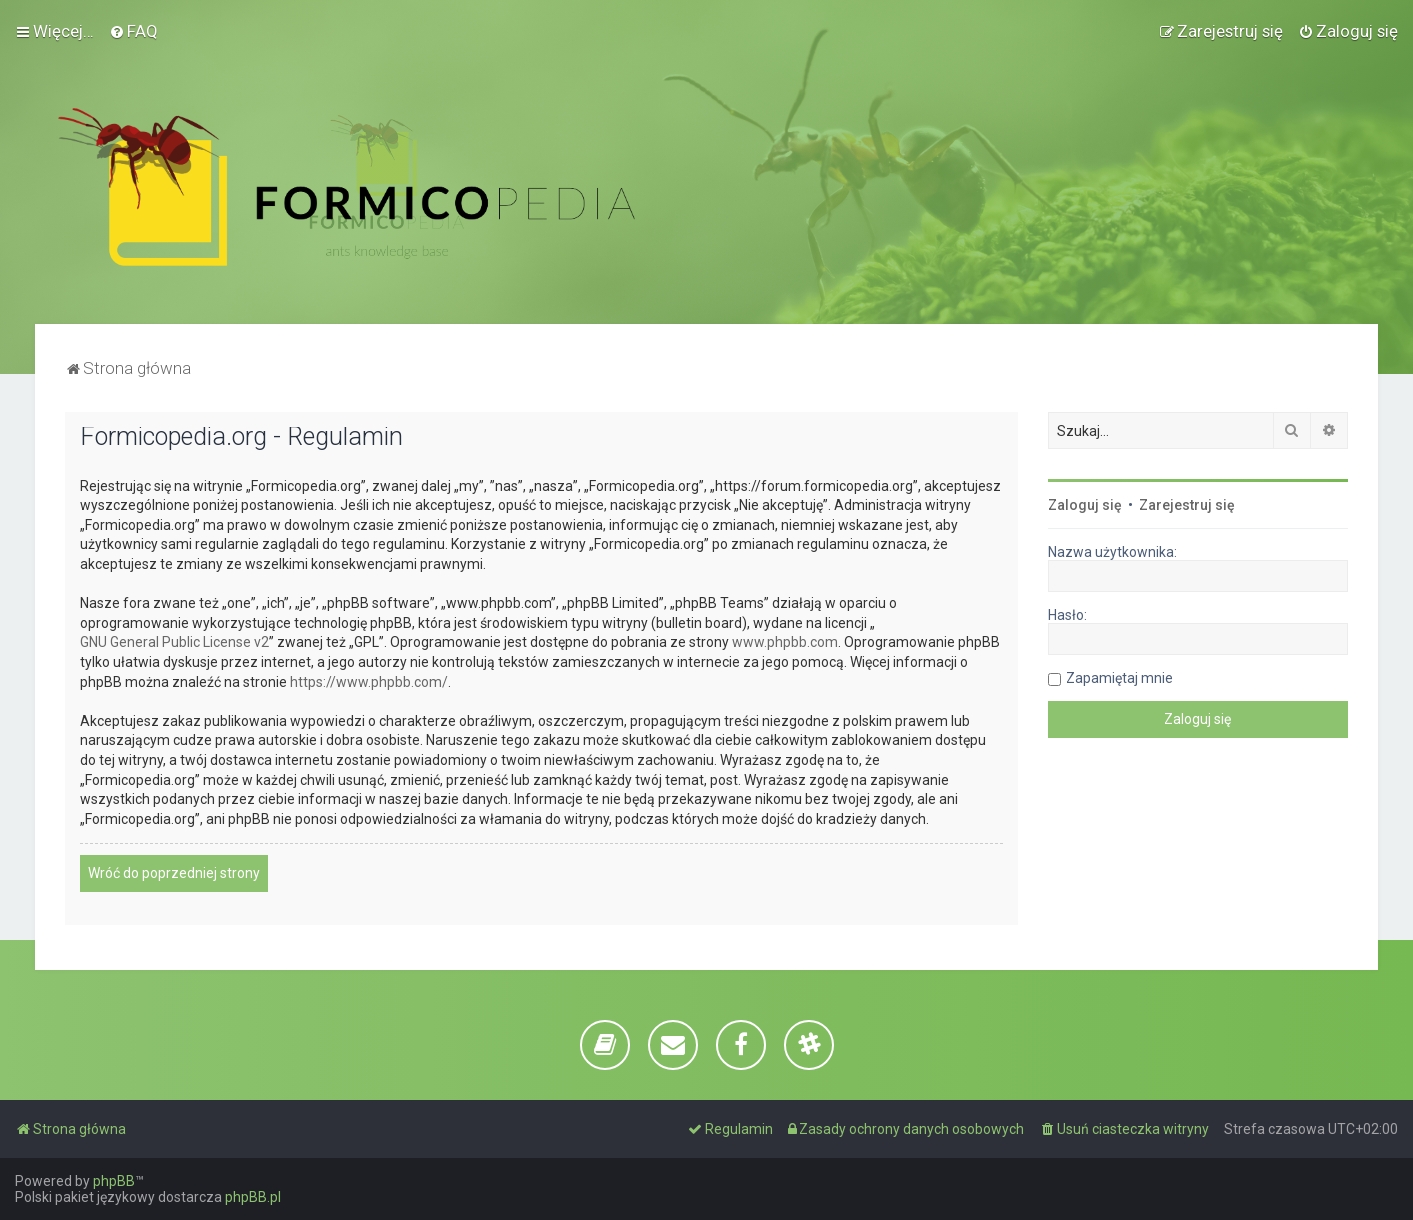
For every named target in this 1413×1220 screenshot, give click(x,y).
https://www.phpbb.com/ (369, 682)
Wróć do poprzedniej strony (174, 873)
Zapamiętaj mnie (1119, 678)
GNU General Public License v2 (174, 642)
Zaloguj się (1085, 505)
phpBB (114, 1181)
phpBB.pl (253, 1197)
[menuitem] (133, 31)
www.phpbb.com (785, 642)
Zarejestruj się (1187, 505)
